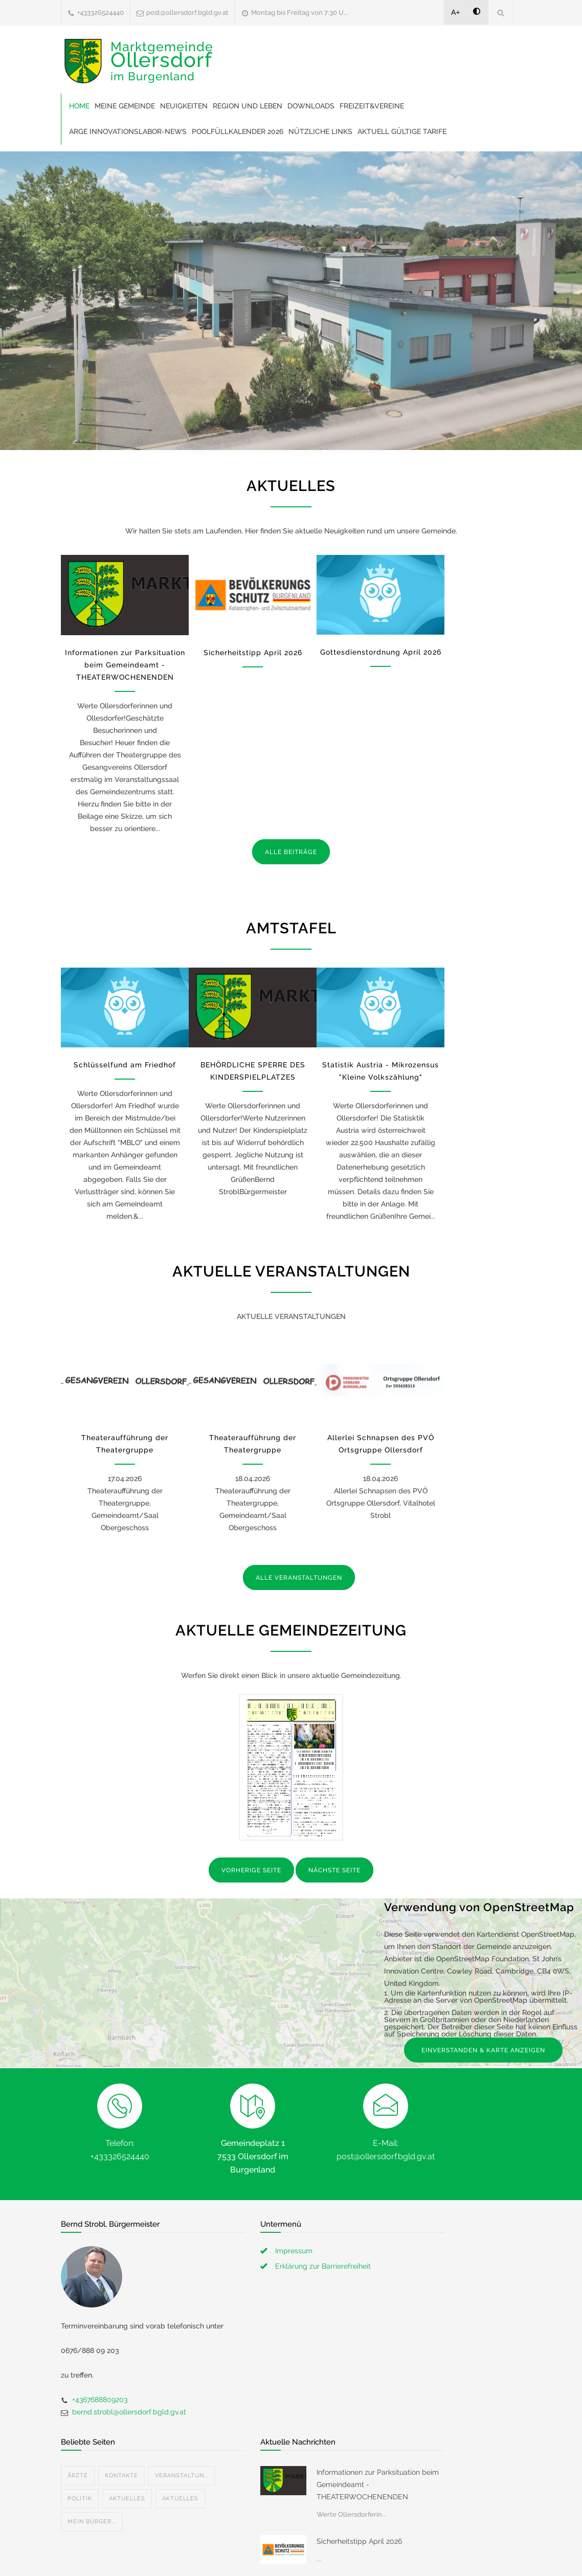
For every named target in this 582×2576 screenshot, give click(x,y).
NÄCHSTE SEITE (334, 1870)
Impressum (293, 2251)
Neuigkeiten (184, 106)
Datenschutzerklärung (424, 2554)
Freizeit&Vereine (372, 106)
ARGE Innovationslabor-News (128, 131)
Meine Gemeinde (125, 106)
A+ (455, 12)
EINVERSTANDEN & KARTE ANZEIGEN (483, 2050)
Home (79, 106)
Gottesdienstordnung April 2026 (380, 652)
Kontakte (121, 2426)
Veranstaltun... (182, 2426)
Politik (80, 2449)
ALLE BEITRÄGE (291, 852)
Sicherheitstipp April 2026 (253, 652)
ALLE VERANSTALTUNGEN (299, 1577)
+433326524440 (100, 12)
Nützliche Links (320, 131)
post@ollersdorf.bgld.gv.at (187, 12)
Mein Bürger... (92, 2472)
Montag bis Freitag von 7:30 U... (299, 12)
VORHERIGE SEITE (251, 1870)
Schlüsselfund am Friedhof (125, 1065)
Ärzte (78, 2426)
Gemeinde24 (205, 2554)
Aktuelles (127, 2449)
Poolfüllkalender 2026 (237, 131)
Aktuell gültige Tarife (401, 131)
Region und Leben (247, 106)
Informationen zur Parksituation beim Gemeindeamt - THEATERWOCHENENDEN (125, 664)
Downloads (310, 106)
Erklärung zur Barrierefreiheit (323, 2266)
